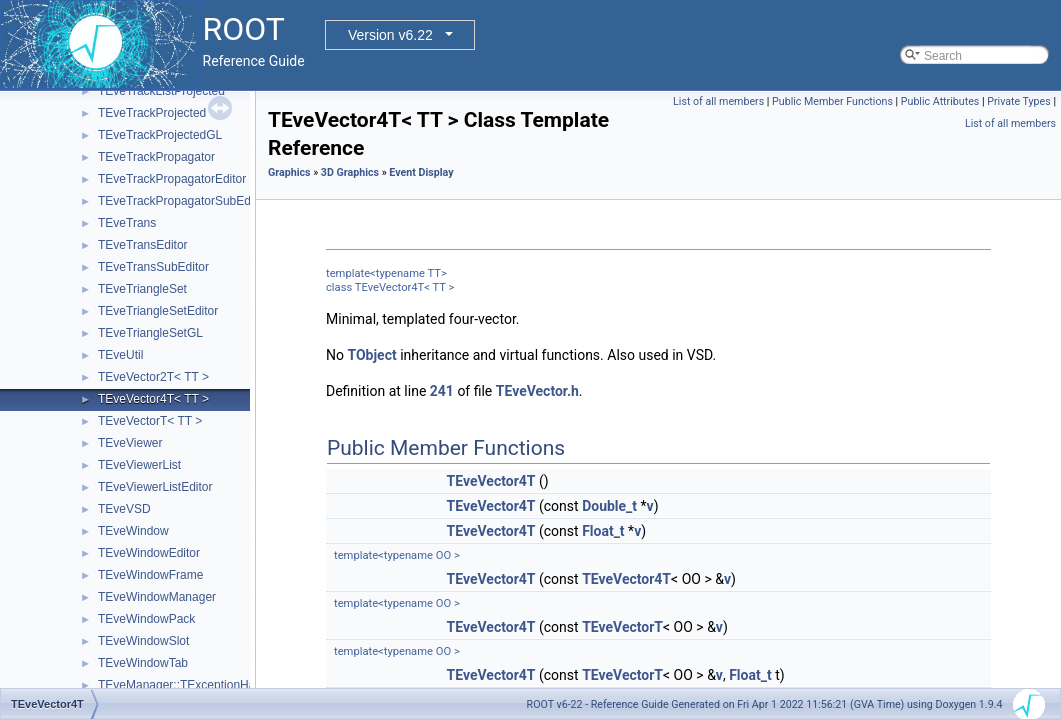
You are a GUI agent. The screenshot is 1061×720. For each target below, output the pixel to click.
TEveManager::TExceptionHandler (190, 685)
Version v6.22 (390, 35)
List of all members (718, 101)
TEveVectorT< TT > (150, 421)
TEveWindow (133, 531)
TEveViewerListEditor (155, 487)
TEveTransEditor (143, 245)
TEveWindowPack (146, 619)
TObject (371, 355)
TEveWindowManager (157, 597)
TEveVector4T (491, 481)
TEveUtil (120, 355)
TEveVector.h (537, 391)
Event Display (421, 172)
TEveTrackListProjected (161, 91)
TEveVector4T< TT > (153, 399)
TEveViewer (130, 443)
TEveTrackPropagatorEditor (172, 179)
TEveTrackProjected (152, 113)
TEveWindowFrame (150, 575)
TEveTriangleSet (142, 289)
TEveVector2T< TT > (153, 377)
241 (442, 391)
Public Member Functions (832, 101)
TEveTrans (127, 223)
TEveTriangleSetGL (150, 333)
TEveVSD (124, 509)
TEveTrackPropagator (156, 157)
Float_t (603, 531)
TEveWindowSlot (143, 641)
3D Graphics (350, 172)
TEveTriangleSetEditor (158, 311)
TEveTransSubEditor (153, 267)
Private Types (1019, 101)
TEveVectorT (622, 627)
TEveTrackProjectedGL (160, 135)
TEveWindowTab (143, 663)
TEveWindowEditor (149, 553)
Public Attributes (940, 101)
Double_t (609, 506)
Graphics (289, 172)
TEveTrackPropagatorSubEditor (183, 201)
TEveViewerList (139, 465)
